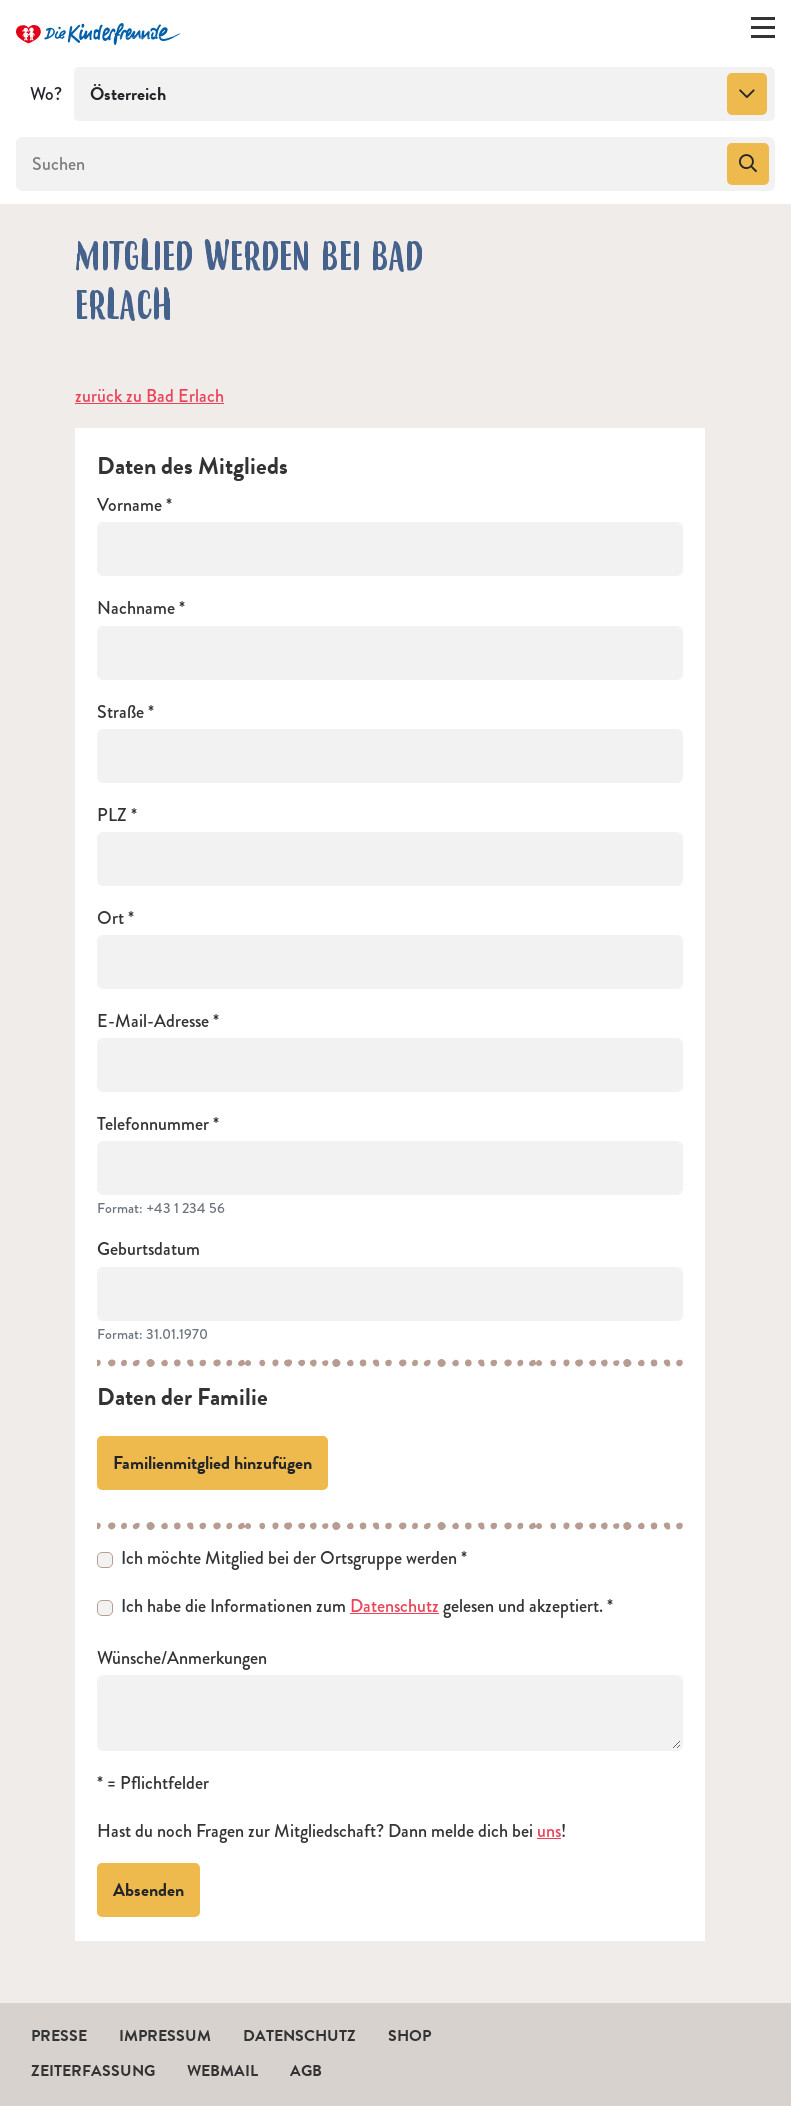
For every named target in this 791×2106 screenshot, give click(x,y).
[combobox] (424, 94)
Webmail (222, 2071)
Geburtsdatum (148, 1249)
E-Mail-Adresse (153, 1021)
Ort (110, 918)
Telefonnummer (153, 1124)
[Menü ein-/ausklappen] (763, 32)
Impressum (165, 2036)
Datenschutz (394, 1606)
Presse (59, 2036)
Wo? (46, 94)
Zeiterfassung (93, 2071)
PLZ (112, 815)
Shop (409, 2036)
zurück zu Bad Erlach (149, 396)
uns (549, 1831)
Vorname (129, 505)
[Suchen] (369, 164)
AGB (306, 2071)
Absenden (148, 1889)
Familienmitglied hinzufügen (212, 1462)
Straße (120, 712)
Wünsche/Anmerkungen (182, 1658)
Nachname (136, 608)
